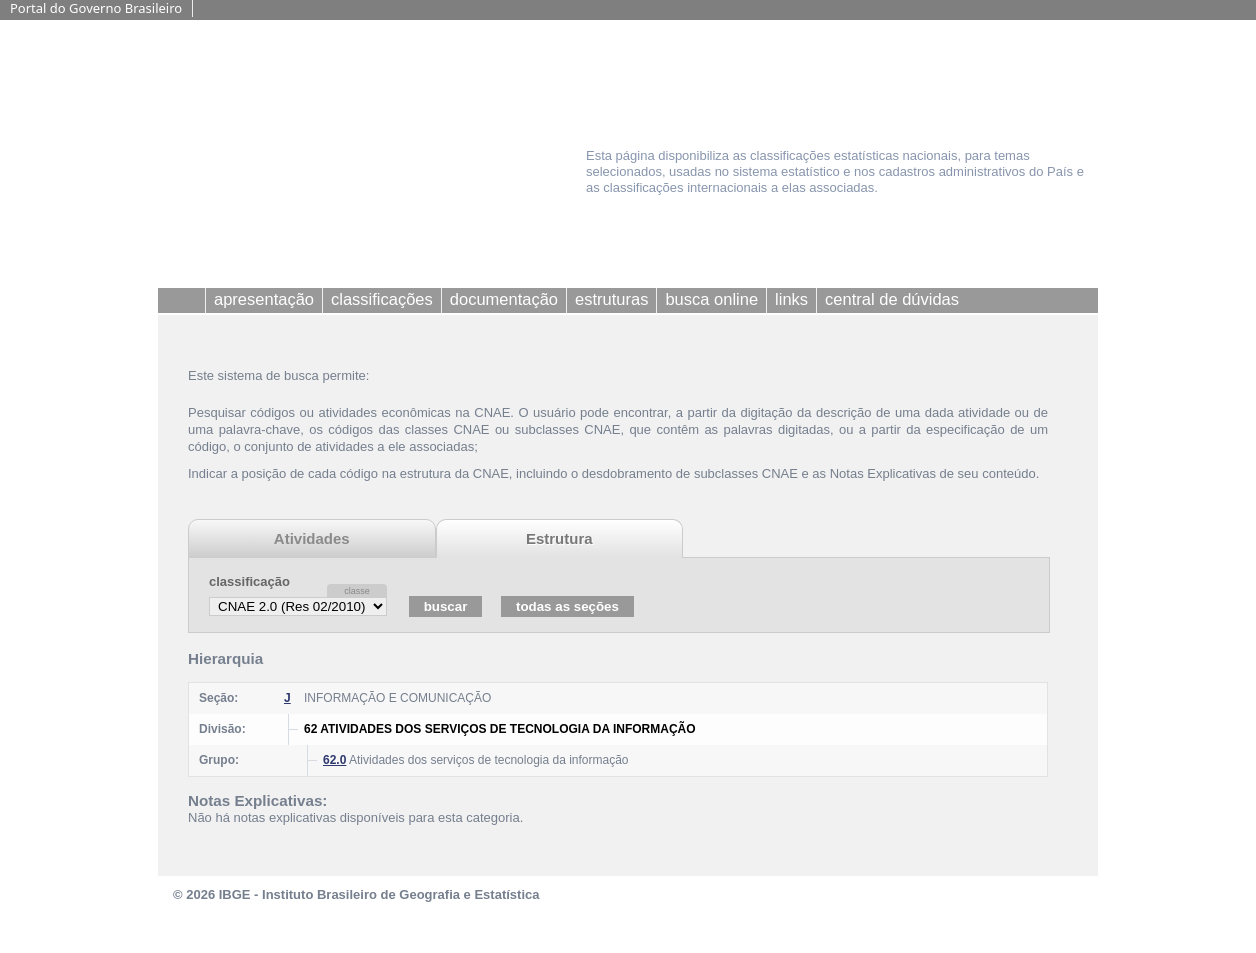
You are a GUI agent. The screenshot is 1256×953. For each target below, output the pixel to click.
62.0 (334, 760)
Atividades (312, 538)
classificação (249, 581)
